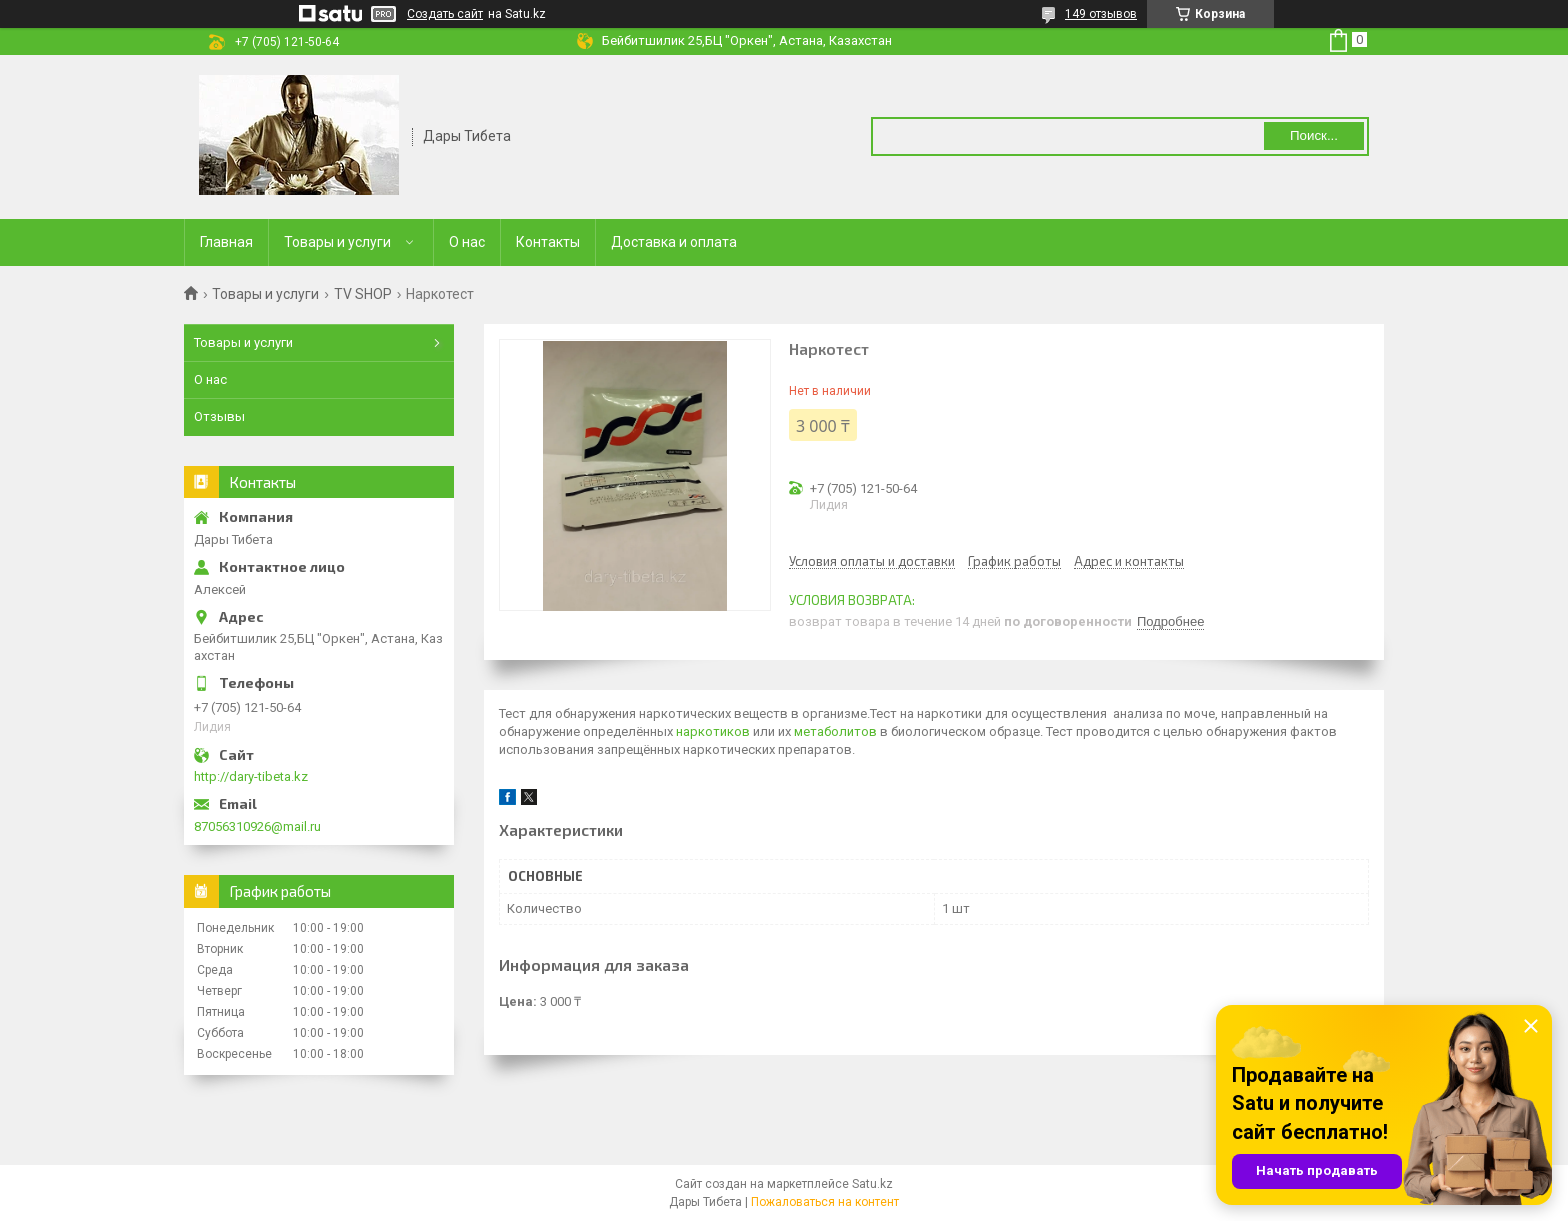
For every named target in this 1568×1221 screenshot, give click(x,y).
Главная (226, 242)
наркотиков (713, 731)
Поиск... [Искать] (1314, 135)
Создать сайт (445, 14)
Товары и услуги (337, 242)
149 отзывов (1101, 14)
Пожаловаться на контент (825, 1202)
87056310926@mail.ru (257, 826)
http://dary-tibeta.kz (251, 776)
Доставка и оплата (674, 242)
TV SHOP (363, 294)
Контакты (548, 242)
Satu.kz (872, 1184)
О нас (467, 242)
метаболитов (835, 731)
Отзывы (219, 416)
